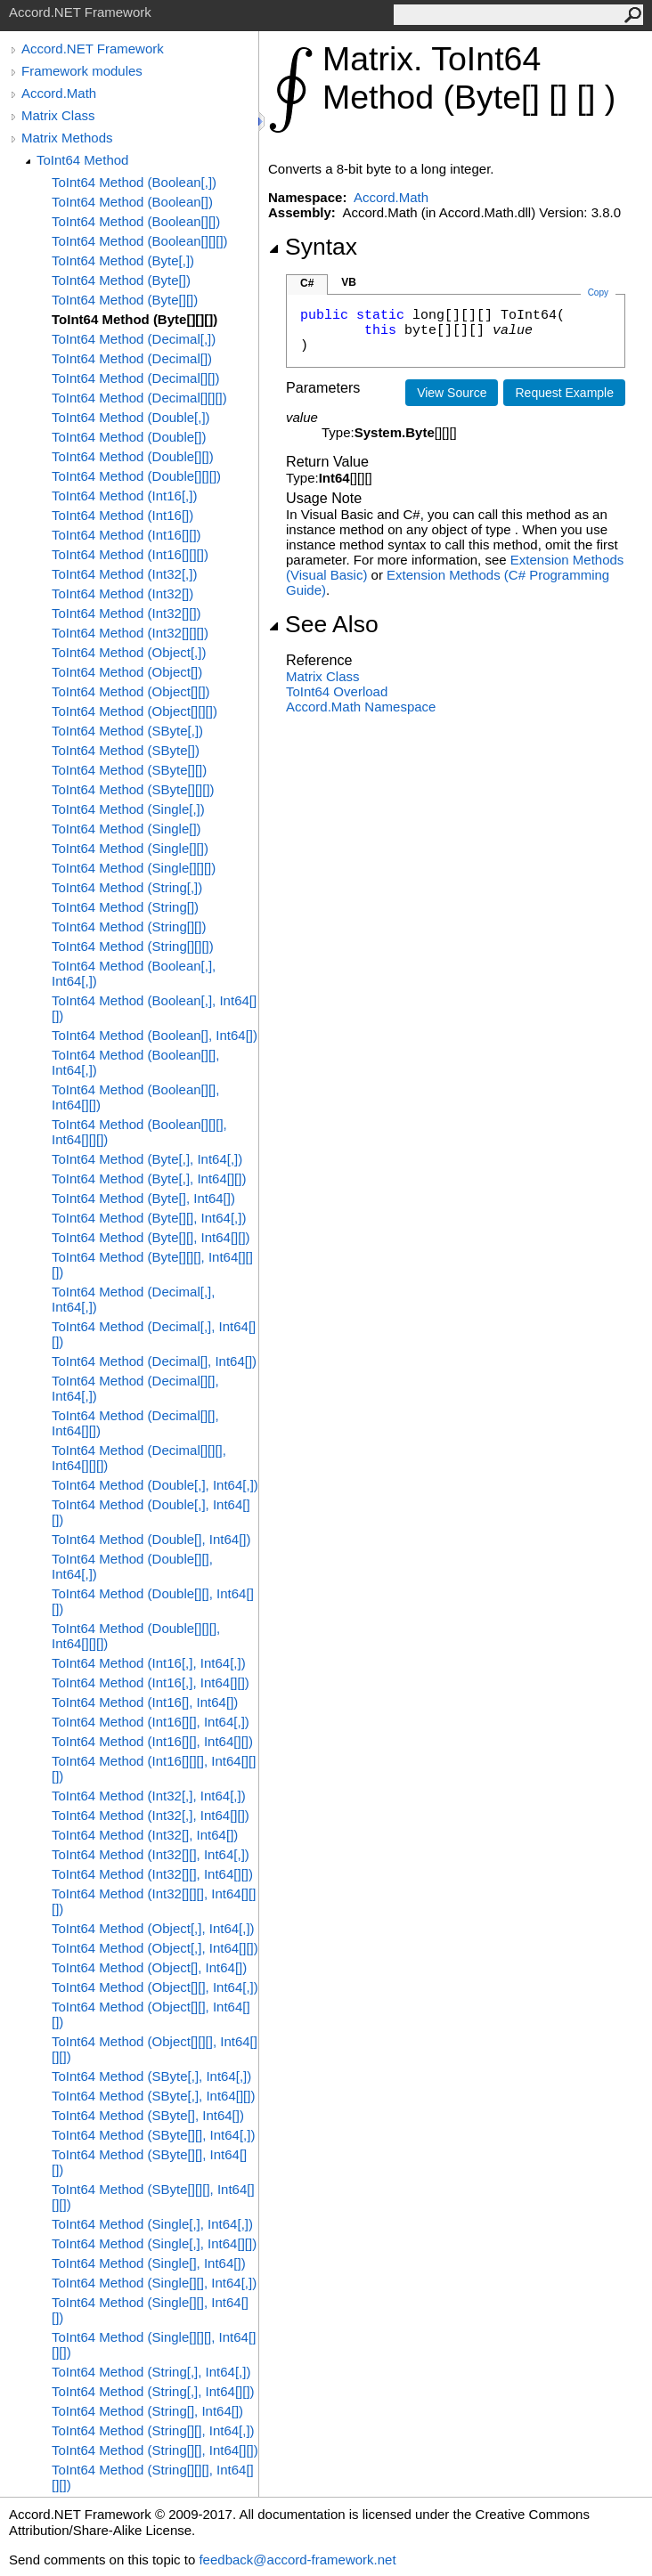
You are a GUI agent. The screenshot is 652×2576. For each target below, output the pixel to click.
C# (307, 283)
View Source (451, 393)
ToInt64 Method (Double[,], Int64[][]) (151, 1512)
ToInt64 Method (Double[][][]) (136, 476)
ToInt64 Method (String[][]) (129, 926)
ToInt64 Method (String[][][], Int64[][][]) (153, 2477)
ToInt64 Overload (336, 691)
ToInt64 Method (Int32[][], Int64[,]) (150, 1854)
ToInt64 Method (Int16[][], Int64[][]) (152, 1741)
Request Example (564, 393)
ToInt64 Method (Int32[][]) (126, 613)
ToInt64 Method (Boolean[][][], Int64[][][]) (139, 1132)
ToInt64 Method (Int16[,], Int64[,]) (149, 1662)
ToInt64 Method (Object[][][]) (134, 711)
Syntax (312, 246)
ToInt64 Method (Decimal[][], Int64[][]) (135, 1423)
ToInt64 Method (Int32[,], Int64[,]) (149, 1795)
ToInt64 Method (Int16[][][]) (130, 554)
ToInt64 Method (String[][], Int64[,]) (153, 2430)
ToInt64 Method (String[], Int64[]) (147, 2410)
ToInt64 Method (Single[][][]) (134, 867)
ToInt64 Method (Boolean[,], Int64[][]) (154, 1008)
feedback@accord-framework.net (297, 2559)
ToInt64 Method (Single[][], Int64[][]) (150, 2310)
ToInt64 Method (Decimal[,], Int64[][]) (154, 1334)
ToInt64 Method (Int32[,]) (124, 573)
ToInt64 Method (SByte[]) (126, 750)
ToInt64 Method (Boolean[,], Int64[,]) (134, 973)
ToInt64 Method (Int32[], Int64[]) (145, 1834)
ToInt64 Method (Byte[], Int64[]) (143, 1198)
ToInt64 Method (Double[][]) (133, 456)
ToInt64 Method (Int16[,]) (124, 495)
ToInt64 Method (82, 159)
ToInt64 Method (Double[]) (129, 436)
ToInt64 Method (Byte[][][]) (134, 319)
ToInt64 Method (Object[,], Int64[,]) (153, 1928)
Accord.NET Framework (92, 48)
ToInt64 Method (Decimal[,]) (134, 338)
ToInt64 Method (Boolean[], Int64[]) (154, 1035)
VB (348, 282)
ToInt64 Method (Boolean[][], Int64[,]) (135, 1062)
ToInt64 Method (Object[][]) (131, 691)
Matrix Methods (67, 137)
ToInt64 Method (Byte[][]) (125, 299)
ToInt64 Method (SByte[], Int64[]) (148, 2115)
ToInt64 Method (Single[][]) (130, 848)
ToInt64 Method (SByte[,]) (127, 730)
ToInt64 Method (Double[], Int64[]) (151, 1539)
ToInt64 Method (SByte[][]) (129, 769)
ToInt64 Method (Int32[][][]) (130, 632)
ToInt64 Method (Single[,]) (128, 809)
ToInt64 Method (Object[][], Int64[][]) (151, 2014)
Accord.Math (58, 93)
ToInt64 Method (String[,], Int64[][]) (153, 2391)
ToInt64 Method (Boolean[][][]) (140, 240)
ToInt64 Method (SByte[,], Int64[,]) (151, 2076)
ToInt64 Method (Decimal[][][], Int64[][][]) (139, 1457)
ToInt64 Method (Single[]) (126, 828)
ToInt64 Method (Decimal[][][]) (139, 397)
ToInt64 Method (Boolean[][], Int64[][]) (135, 1097)
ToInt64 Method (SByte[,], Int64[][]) (153, 2095)
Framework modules (82, 70)
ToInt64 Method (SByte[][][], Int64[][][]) (153, 2197)
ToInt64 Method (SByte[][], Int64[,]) (153, 2134)
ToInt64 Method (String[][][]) (133, 946)
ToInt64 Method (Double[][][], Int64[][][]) (136, 1636)
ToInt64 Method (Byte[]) (121, 280)
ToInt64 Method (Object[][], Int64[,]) (155, 1987)
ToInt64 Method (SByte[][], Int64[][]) (149, 2162)
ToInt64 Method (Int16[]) (122, 515)
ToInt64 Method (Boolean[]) (132, 201)
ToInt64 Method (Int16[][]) (126, 534)
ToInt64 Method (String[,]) (127, 887)
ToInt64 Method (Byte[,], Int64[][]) (149, 1178)
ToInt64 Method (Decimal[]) (132, 358)
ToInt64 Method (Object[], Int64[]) (149, 1967)
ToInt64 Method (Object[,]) (129, 652)
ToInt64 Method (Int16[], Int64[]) (145, 1702)
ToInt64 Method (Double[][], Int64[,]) (132, 1566)
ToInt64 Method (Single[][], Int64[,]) (154, 2282)
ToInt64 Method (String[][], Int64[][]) (155, 2450)
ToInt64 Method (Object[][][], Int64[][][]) (154, 2049)
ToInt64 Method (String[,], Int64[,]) (151, 2371)
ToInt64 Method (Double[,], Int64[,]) (155, 1484)
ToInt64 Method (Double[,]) (131, 417)
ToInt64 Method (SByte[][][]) (133, 789)
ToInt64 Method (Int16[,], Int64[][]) (150, 1682)
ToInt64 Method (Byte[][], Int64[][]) (151, 1237)
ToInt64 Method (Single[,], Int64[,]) (152, 2223)
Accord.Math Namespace (361, 706)
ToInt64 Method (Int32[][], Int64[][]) (152, 1873)
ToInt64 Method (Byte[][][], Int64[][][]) (152, 1264)
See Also (323, 624)
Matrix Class (58, 115)
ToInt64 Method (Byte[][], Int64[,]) (149, 1217)
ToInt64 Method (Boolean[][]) (136, 221)
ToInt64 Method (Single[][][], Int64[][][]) (154, 2344)
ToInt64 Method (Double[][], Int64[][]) (153, 1601)
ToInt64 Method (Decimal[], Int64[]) (154, 1361)
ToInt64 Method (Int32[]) (122, 593)
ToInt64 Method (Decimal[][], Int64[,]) (135, 1388)
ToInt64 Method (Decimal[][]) (135, 378)
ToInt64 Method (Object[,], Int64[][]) (155, 1947)
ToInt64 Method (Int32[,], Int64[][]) (150, 1815)
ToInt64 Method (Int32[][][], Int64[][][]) (154, 1901)
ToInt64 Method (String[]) (125, 906)
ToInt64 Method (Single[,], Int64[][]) (154, 2243)
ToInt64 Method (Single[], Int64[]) (149, 2263)
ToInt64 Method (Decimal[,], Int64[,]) (133, 1299)
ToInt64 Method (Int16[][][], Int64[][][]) (154, 1768)
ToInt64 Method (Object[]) (127, 671)
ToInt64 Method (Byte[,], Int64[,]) (147, 1158)
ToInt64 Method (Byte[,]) (123, 260)
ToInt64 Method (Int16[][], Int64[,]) (150, 1721)
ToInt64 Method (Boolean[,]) (134, 182)
